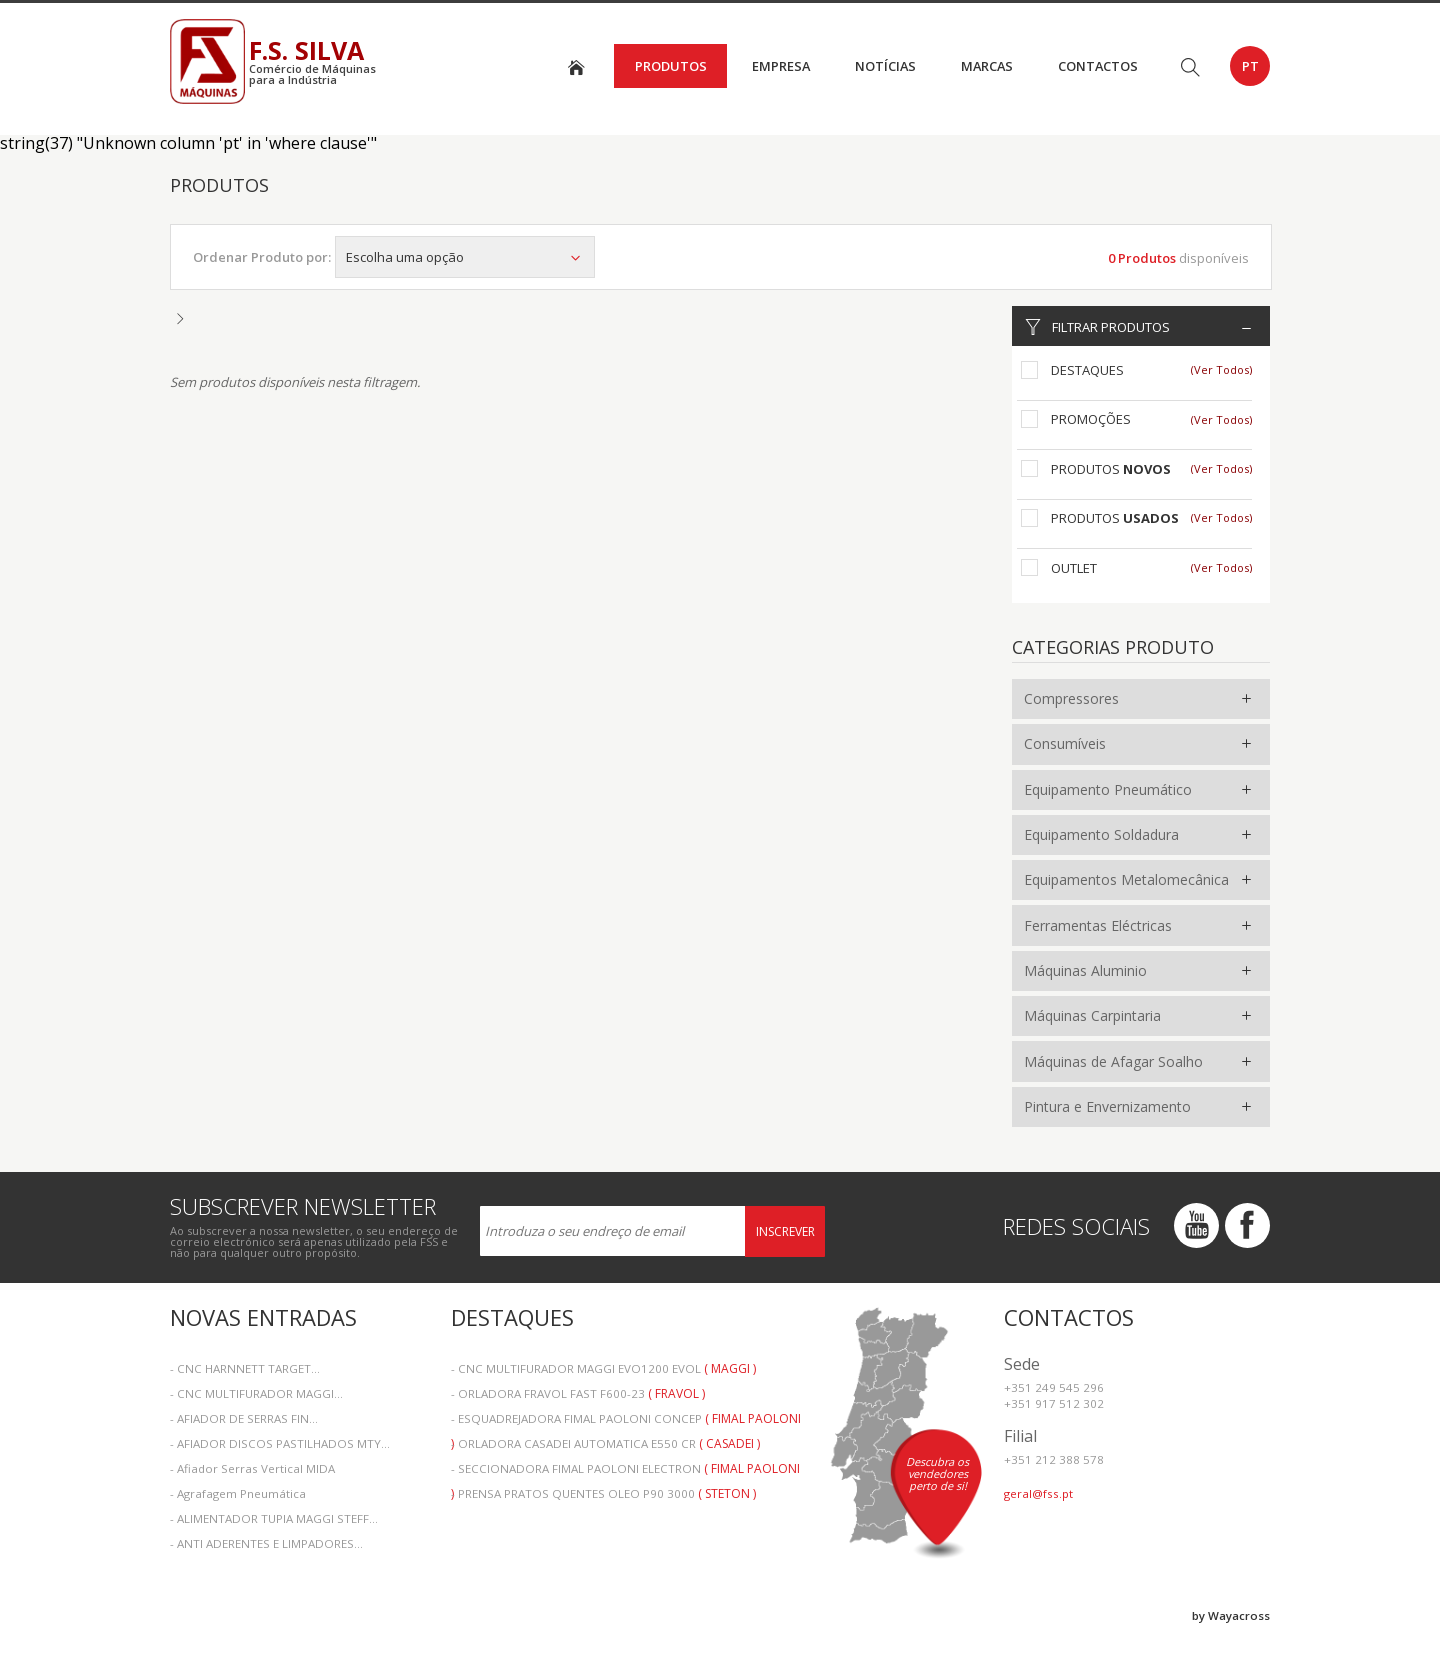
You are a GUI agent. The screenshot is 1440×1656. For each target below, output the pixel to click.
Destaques (1087, 370)
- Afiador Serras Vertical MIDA (252, 1468)
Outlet (1074, 568)
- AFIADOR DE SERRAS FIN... (244, 1418)
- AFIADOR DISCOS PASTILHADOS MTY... (280, 1443)
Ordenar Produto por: (262, 257)
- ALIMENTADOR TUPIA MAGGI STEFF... (274, 1518)
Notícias (885, 66)
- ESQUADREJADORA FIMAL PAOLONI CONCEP (626, 1420)
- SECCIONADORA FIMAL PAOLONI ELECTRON (625, 1470)
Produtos (671, 66)
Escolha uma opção (465, 257)
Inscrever (785, 1231)
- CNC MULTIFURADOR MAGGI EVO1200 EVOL (603, 1368)
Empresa (781, 66)
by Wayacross (1231, 1615)
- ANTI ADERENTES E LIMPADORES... (266, 1543)
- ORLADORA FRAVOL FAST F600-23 (578, 1393)
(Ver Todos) (1221, 369)
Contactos (1098, 66)
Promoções (1091, 419)
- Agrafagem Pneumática (238, 1493)
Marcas (987, 66)
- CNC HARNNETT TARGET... (245, 1368)
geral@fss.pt (1038, 1493)
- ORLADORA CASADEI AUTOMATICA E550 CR (605, 1443)
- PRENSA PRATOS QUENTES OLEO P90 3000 (603, 1493)
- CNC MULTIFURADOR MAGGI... (256, 1393)
